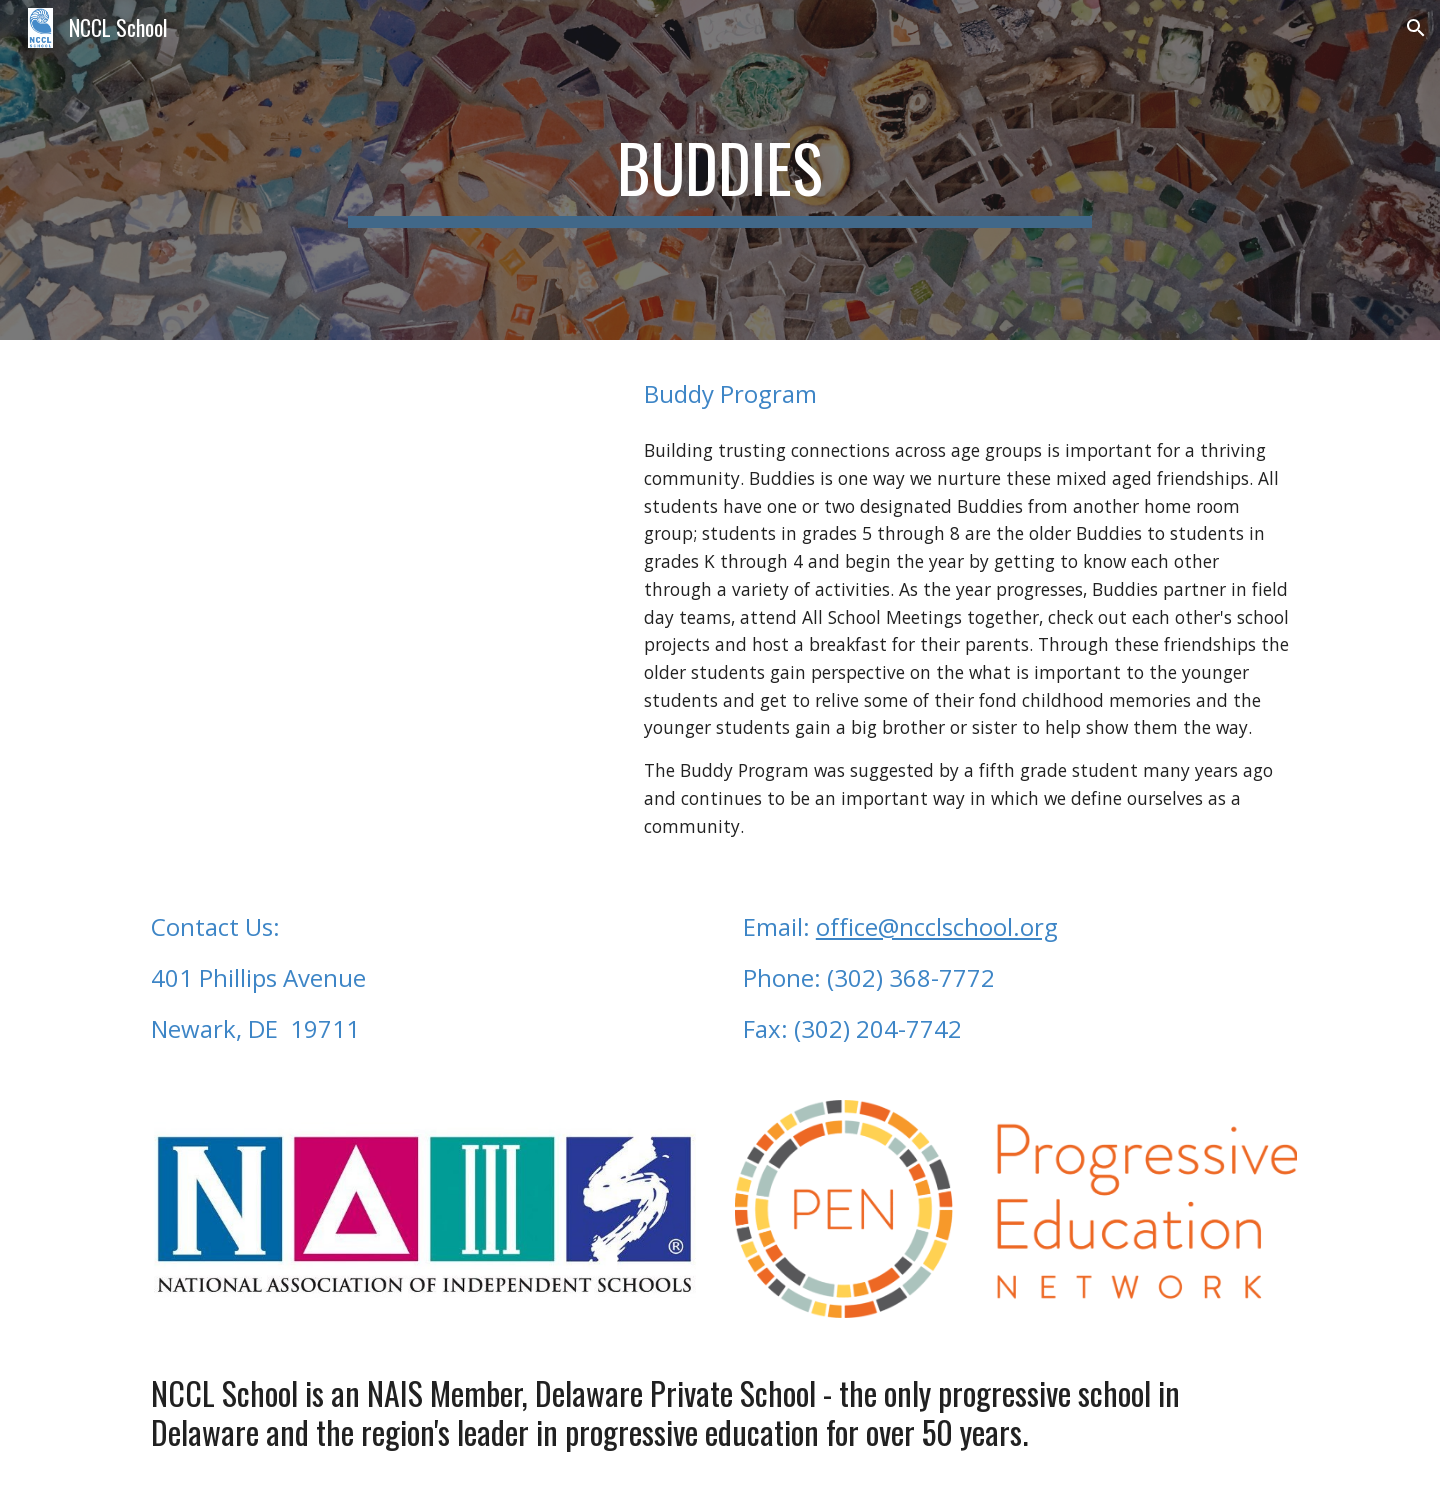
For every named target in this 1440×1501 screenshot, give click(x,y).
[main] (720, 170)
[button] (1416, 28)
